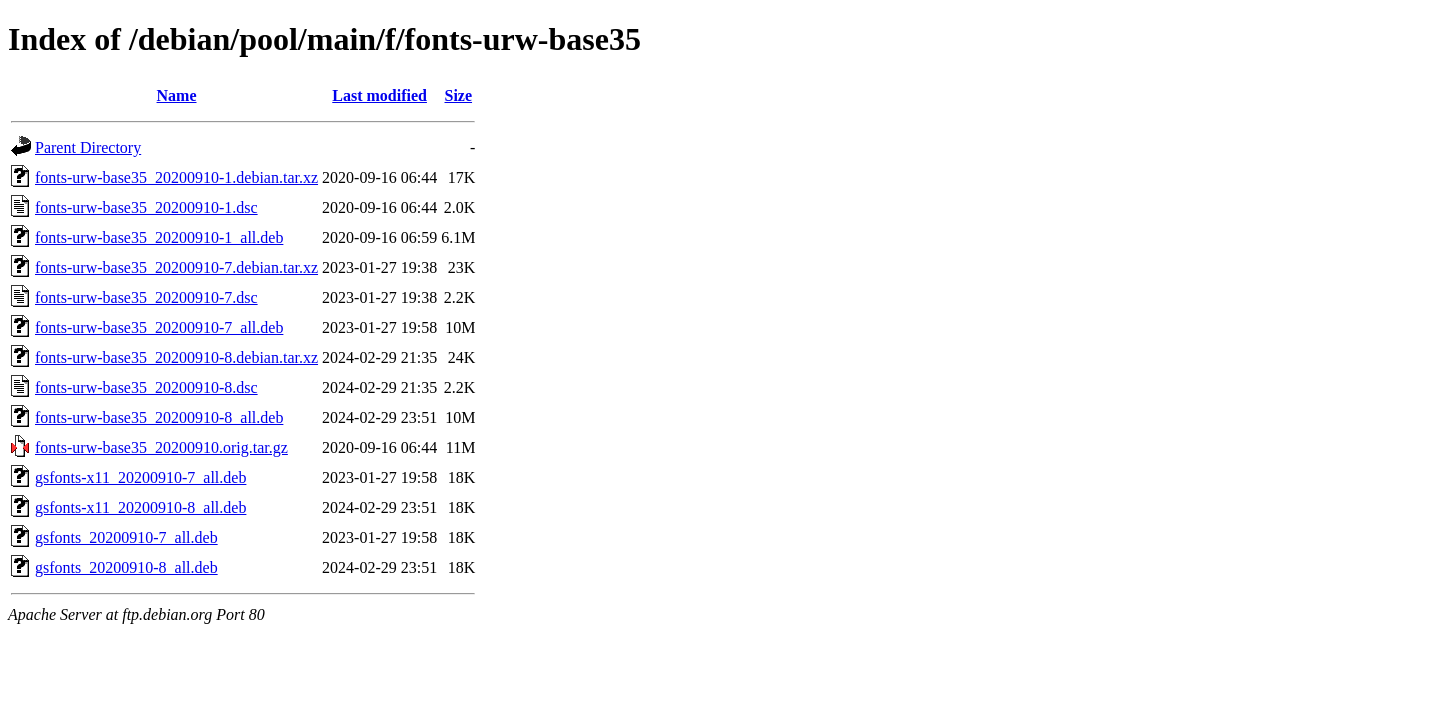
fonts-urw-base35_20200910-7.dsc (146, 297)
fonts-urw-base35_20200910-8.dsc (146, 387)
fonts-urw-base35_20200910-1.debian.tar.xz (176, 177)
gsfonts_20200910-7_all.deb (126, 537)
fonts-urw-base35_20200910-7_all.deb (159, 327)
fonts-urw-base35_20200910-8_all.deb (159, 417)
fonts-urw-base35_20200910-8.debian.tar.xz (176, 357)
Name (177, 95)
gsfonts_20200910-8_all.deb (126, 567)
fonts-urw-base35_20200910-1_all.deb (159, 237)
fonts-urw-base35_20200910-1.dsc (146, 207)
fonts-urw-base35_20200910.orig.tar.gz (161, 447)
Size (459, 95)
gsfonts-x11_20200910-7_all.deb (140, 477)
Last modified (379, 95)
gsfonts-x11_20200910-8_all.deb (140, 507)
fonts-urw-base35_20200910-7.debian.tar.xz (176, 267)
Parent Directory (88, 147)
